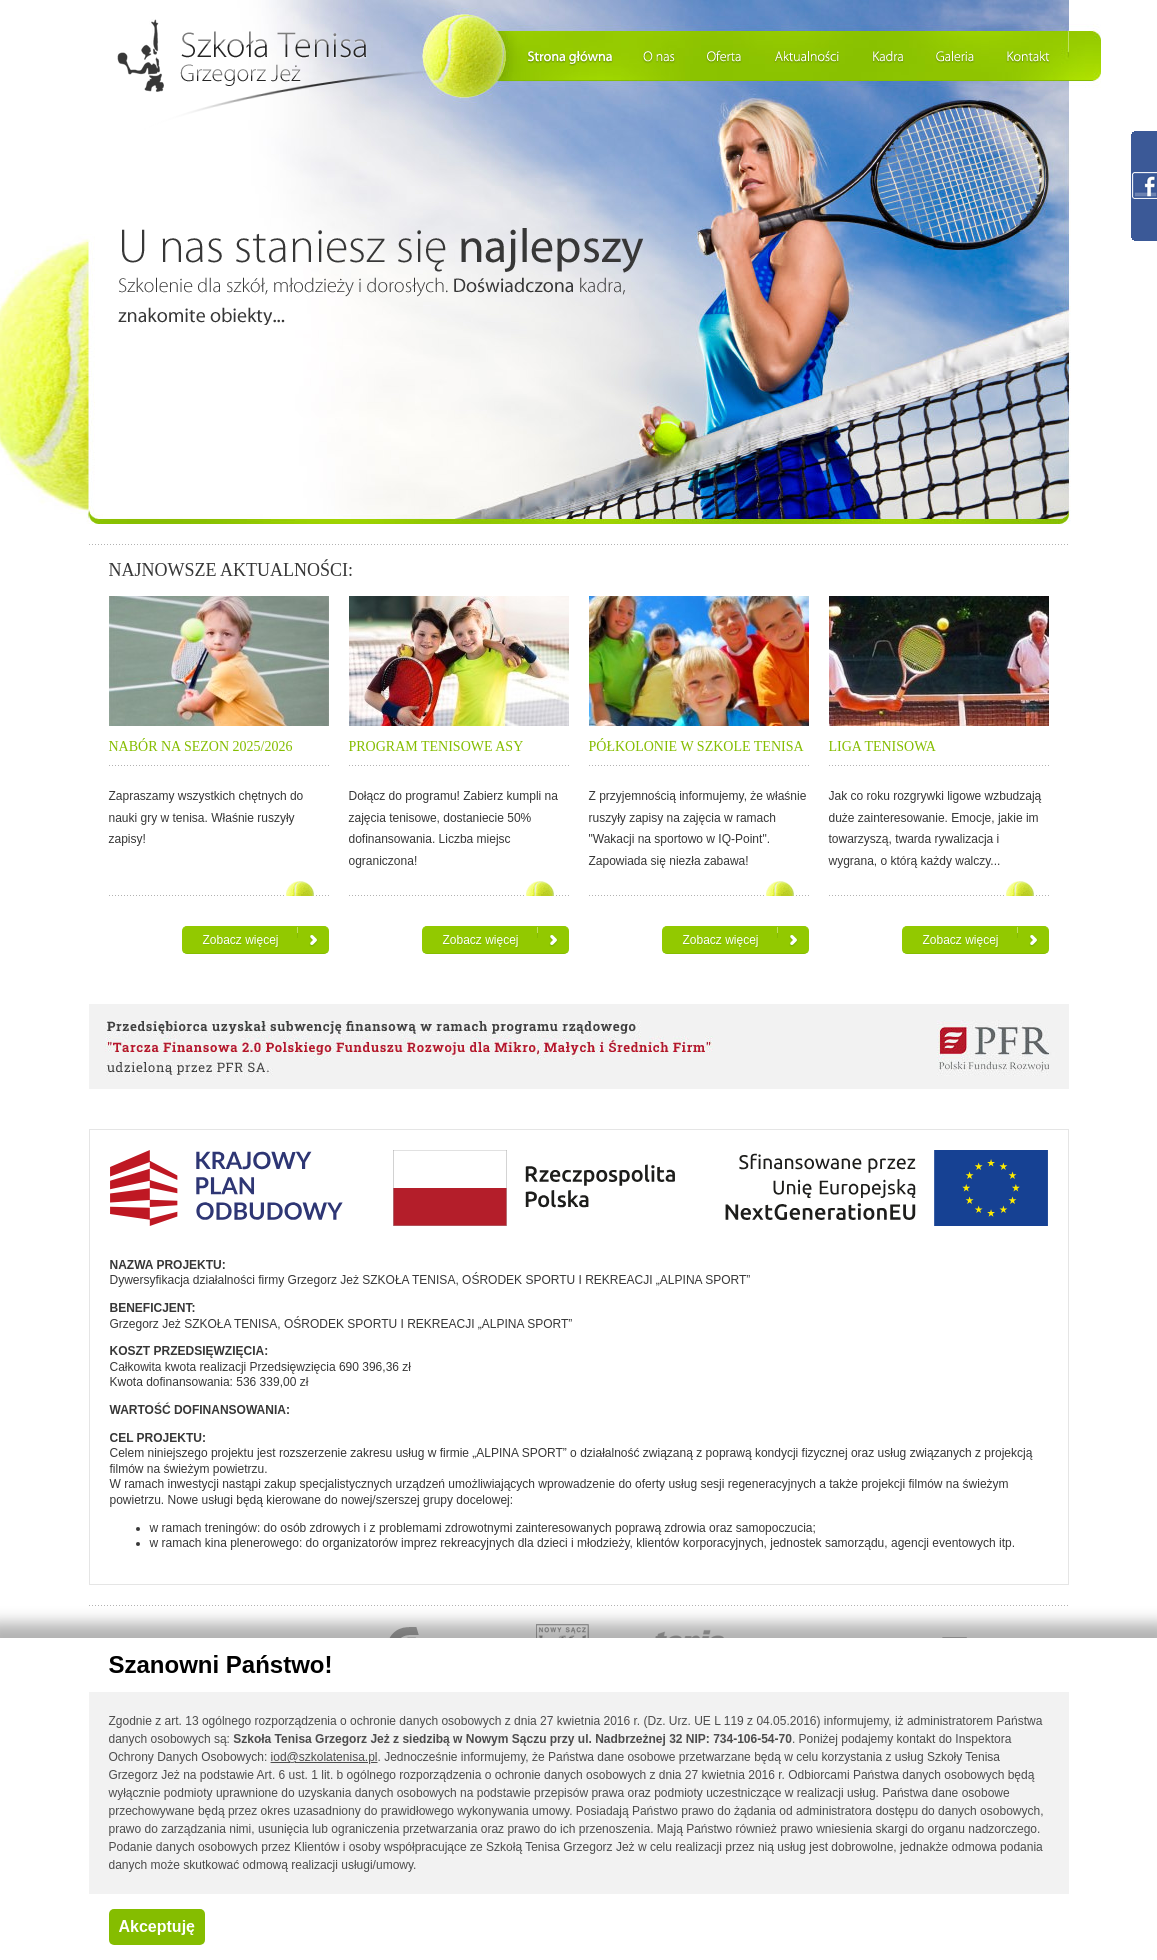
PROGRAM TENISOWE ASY (436, 747)
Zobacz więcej (240, 940)
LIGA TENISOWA (882, 747)
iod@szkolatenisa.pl (324, 1757)
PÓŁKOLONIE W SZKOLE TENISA (696, 747)
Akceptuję (157, 1926)
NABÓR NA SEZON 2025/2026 (201, 747)
